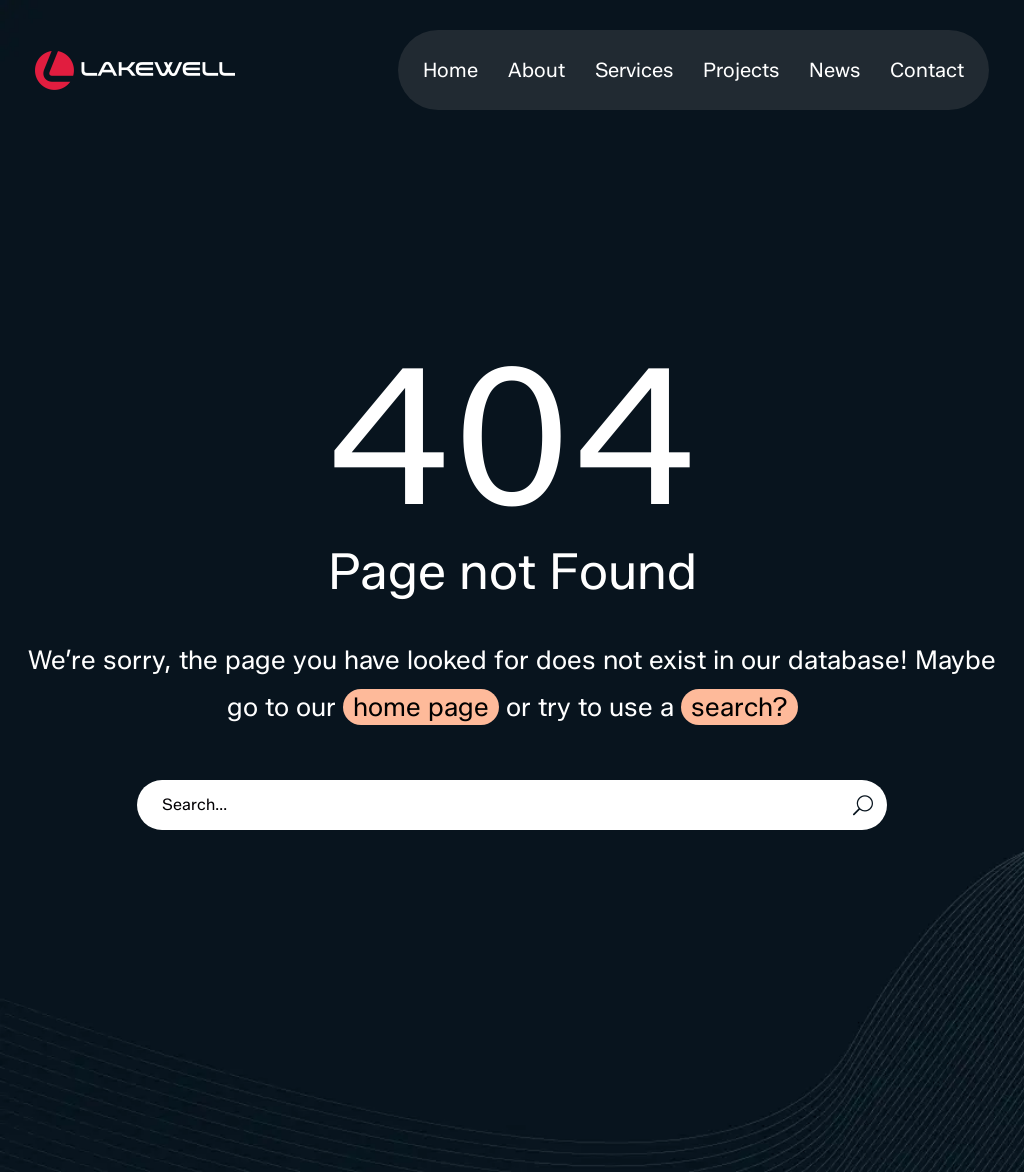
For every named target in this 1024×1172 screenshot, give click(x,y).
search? (739, 707)
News (834, 70)
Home (450, 70)
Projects (741, 70)
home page (421, 707)
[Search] (512, 805)
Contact (927, 70)
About (536, 70)
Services (634, 70)
